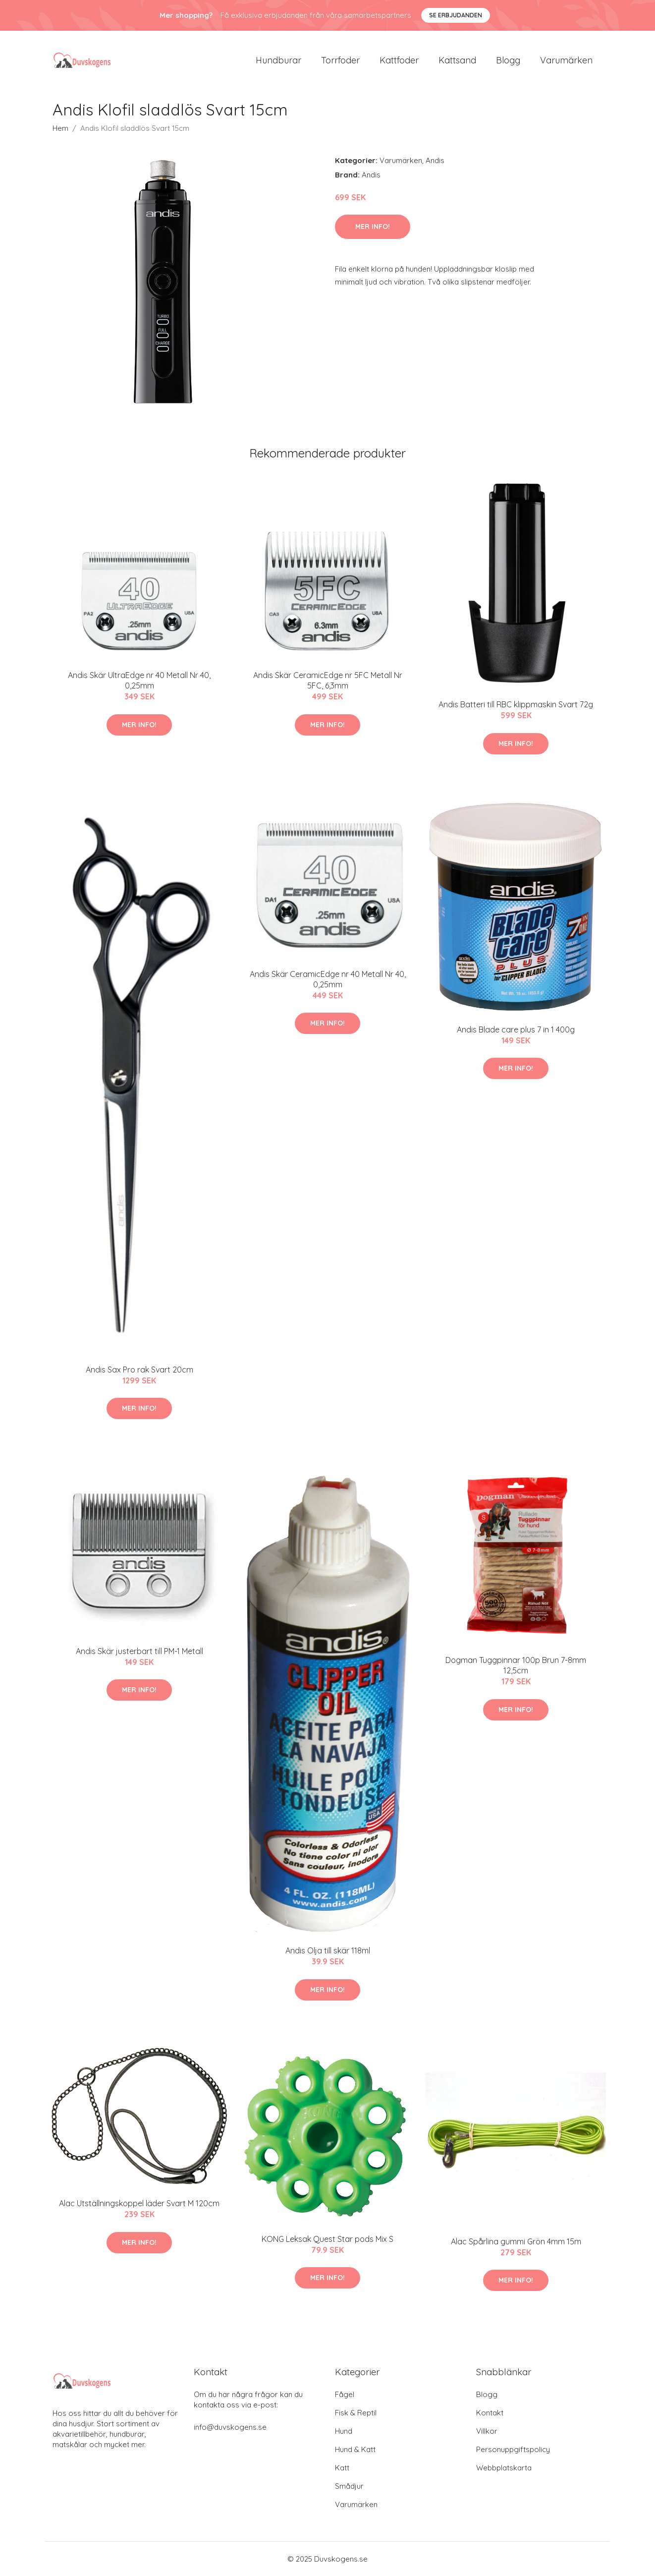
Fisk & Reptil (356, 2412)
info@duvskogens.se (230, 2427)
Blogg (508, 60)
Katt (342, 2467)
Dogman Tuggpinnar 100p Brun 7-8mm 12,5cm (515, 1665)
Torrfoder (340, 60)
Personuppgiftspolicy (513, 2449)
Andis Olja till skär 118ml (327, 1950)
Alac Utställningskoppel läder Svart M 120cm (139, 2203)
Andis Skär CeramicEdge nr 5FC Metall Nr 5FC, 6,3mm (327, 680)
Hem (60, 128)
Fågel (344, 2394)
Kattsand (457, 60)
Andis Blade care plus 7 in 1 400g (516, 1029)
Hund (343, 2431)
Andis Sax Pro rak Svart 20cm (139, 1369)
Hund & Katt (355, 2449)
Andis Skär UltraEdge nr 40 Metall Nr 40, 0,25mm (139, 680)
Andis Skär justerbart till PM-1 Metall (139, 1651)
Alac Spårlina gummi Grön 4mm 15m (516, 2241)
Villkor (486, 2431)
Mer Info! (372, 226)
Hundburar (278, 60)
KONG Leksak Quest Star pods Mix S (327, 2239)
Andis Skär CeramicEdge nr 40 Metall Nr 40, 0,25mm (328, 979)
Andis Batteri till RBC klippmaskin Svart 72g (515, 704)
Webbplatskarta (504, 2467)
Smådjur (349, 2486)
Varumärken (566, 60)
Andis (435, 160)
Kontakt (489, 2412)
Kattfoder (399, 60)
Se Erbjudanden (455, 15)
